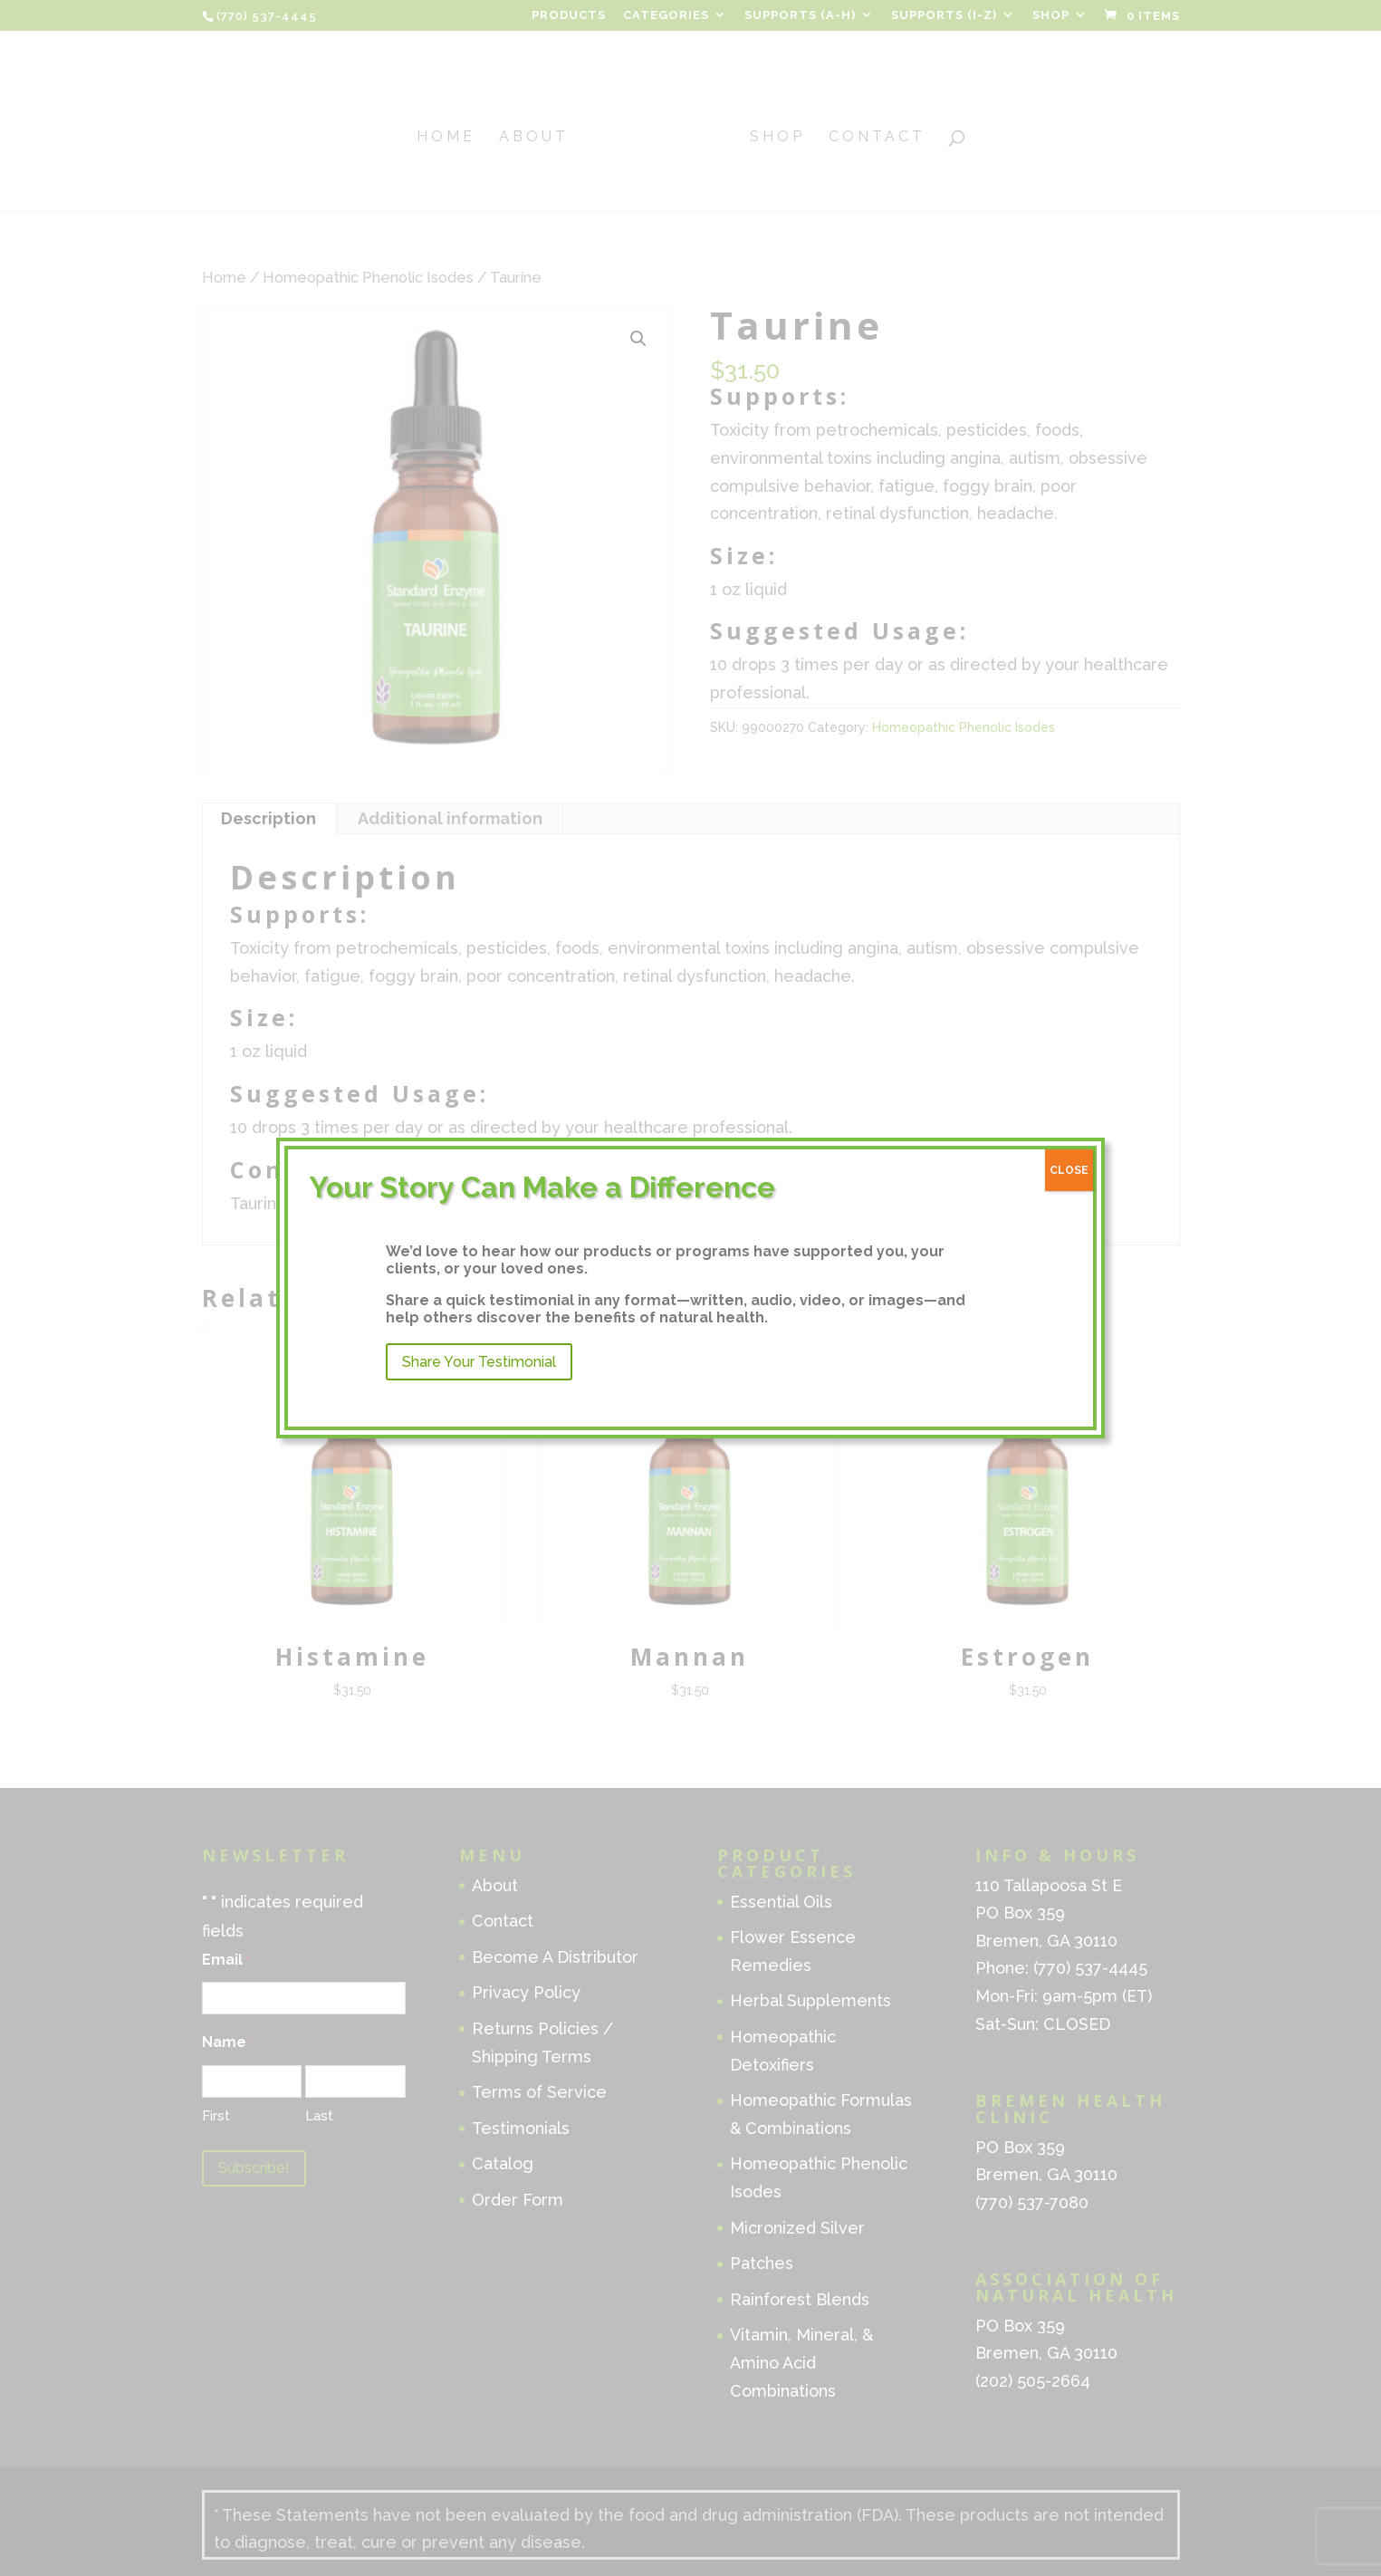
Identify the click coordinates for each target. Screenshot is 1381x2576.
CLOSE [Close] (1069, 1170)
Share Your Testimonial (479, 1361)
